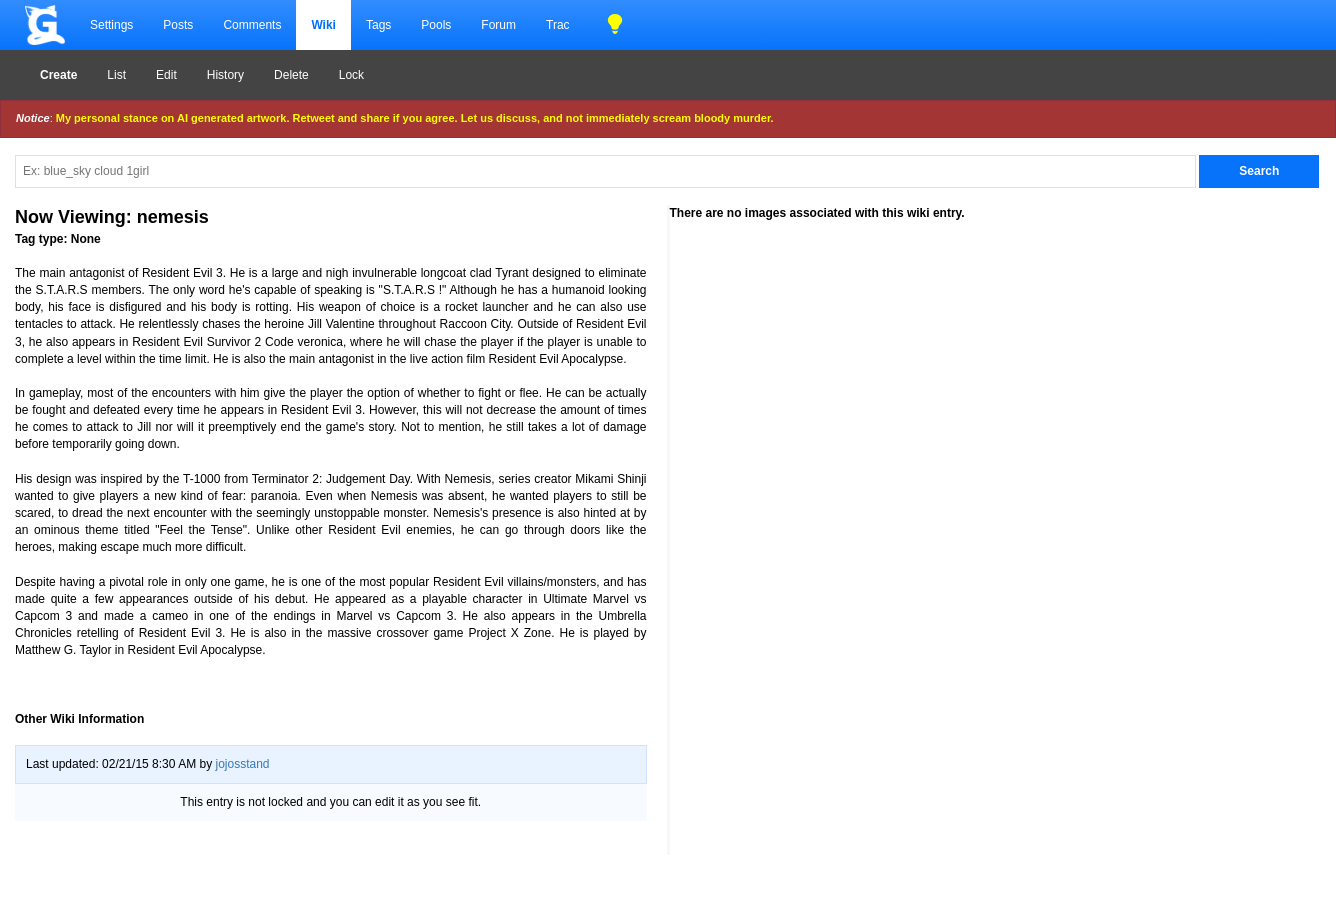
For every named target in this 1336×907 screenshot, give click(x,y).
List (116, 75)
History (225, 75)
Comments (252, 25)
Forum (498, 25)
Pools (436, 25)
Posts (178, 25)
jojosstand (242, 764)
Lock (351, 75)
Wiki (323, 25)
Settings (111, 25)
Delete (291, 75)
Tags (378, 25)
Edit (166, 75)
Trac (558, 25)
